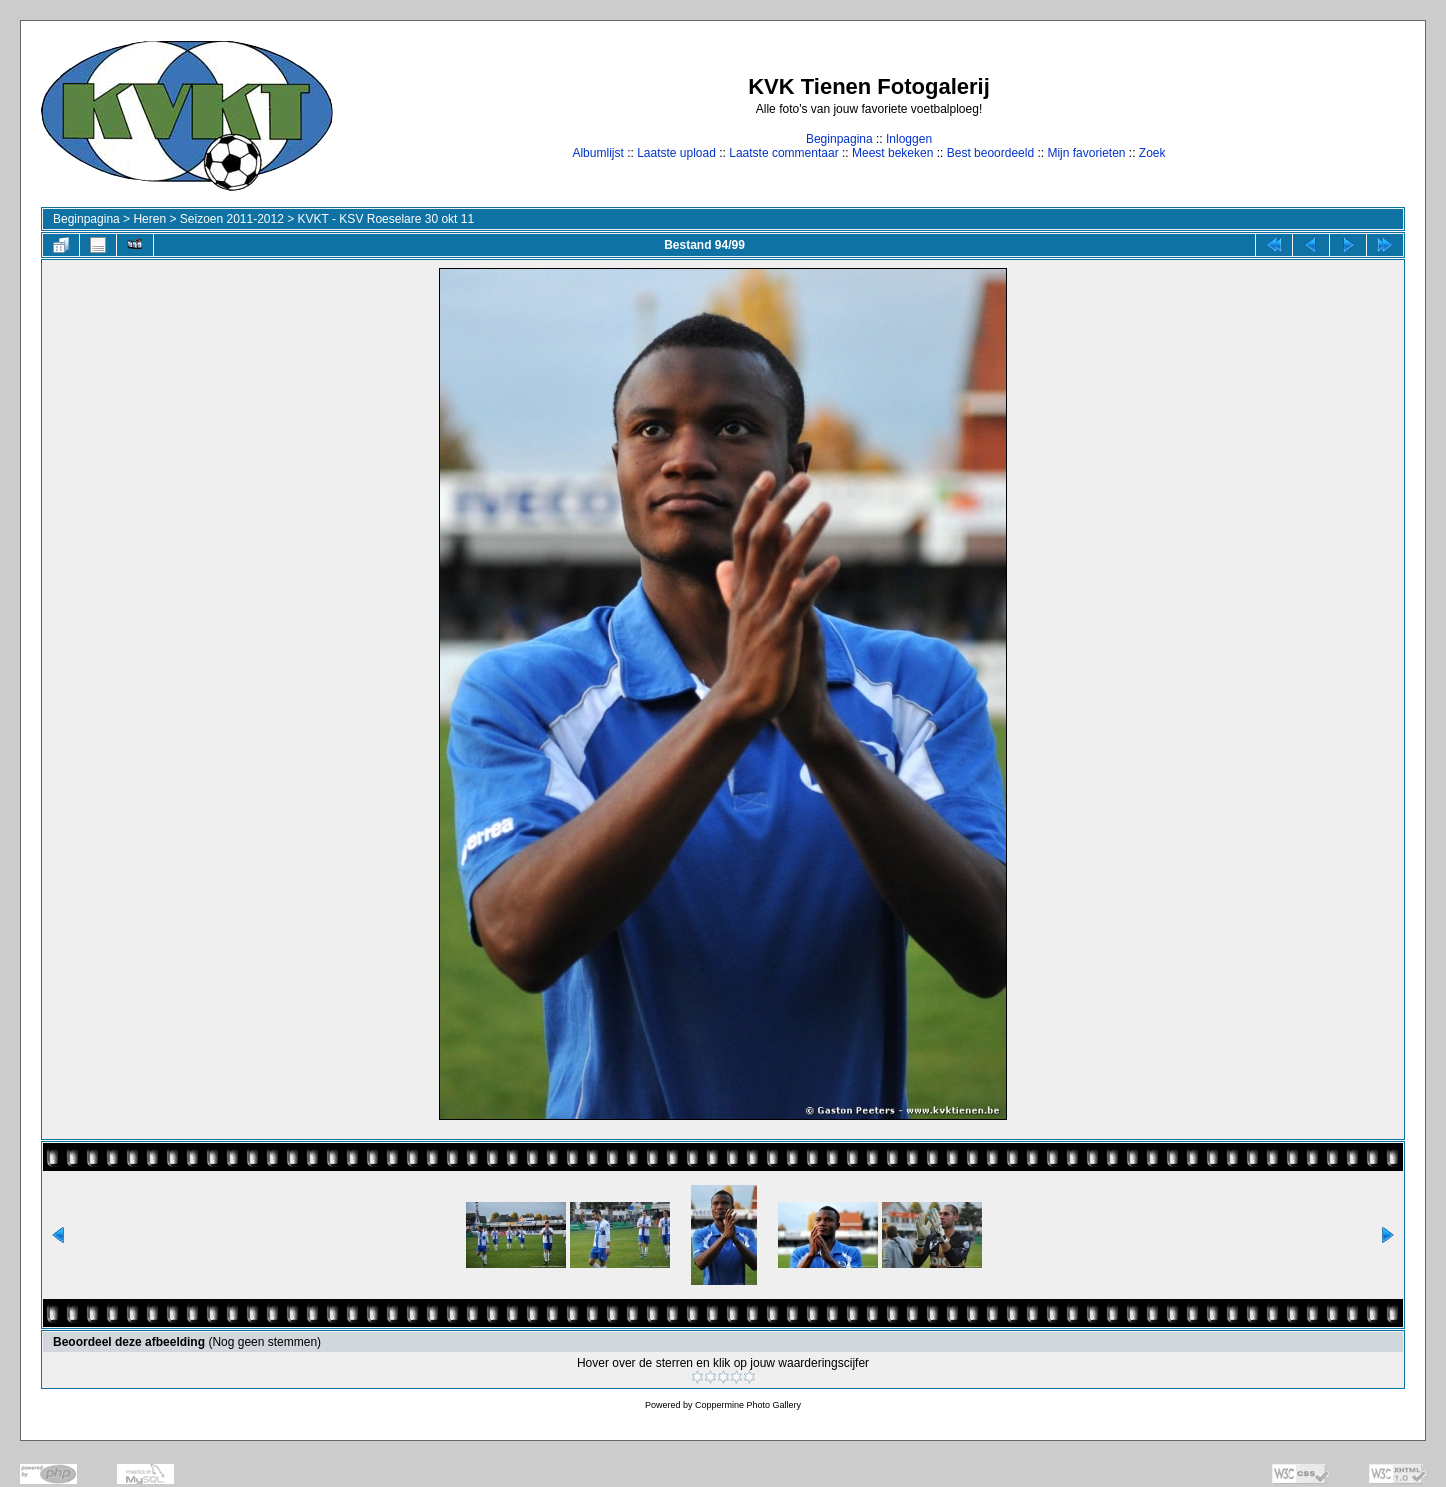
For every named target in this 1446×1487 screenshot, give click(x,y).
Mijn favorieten (1086, 153)
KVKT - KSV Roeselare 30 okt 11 (386, 219)
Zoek (1152, 153)
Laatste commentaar (783, 153)
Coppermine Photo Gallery (748, 1405)
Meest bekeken (892, 153)
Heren (149, 219)
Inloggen (909, 139)
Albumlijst (597, 153)
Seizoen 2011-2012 (232, 219)
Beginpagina (839, 139)
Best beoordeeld (990, 153)
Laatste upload (676, 153)
